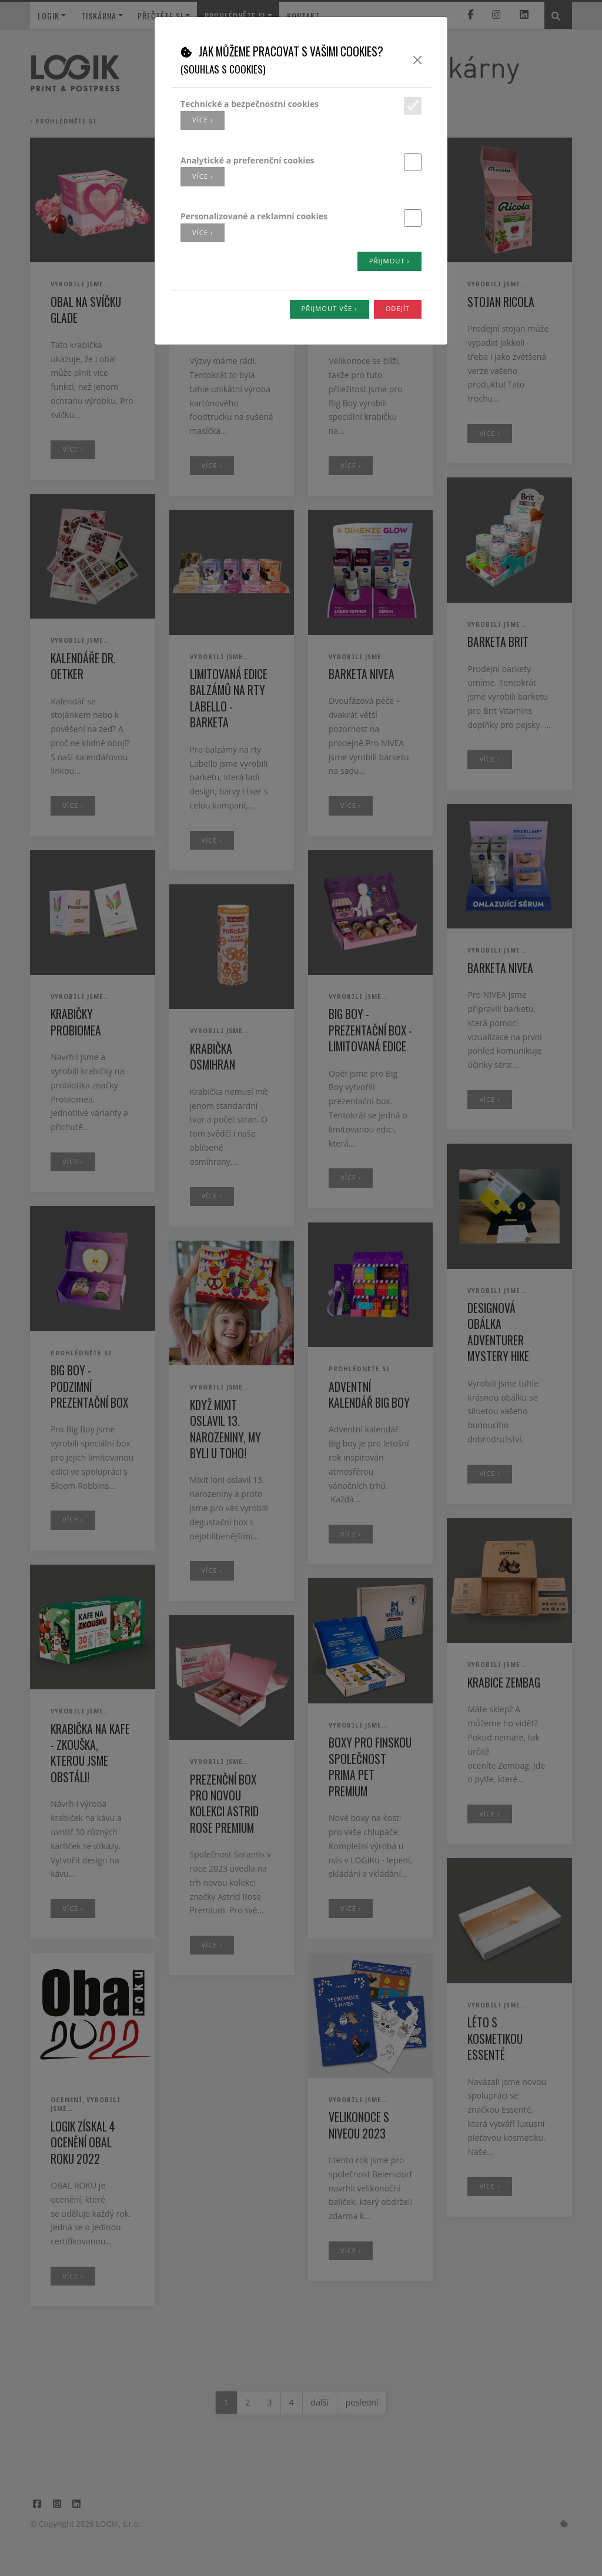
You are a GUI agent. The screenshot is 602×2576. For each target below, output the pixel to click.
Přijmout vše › (329, 308)
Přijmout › (389, 260)
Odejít (398, 308)
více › (202, 119)
